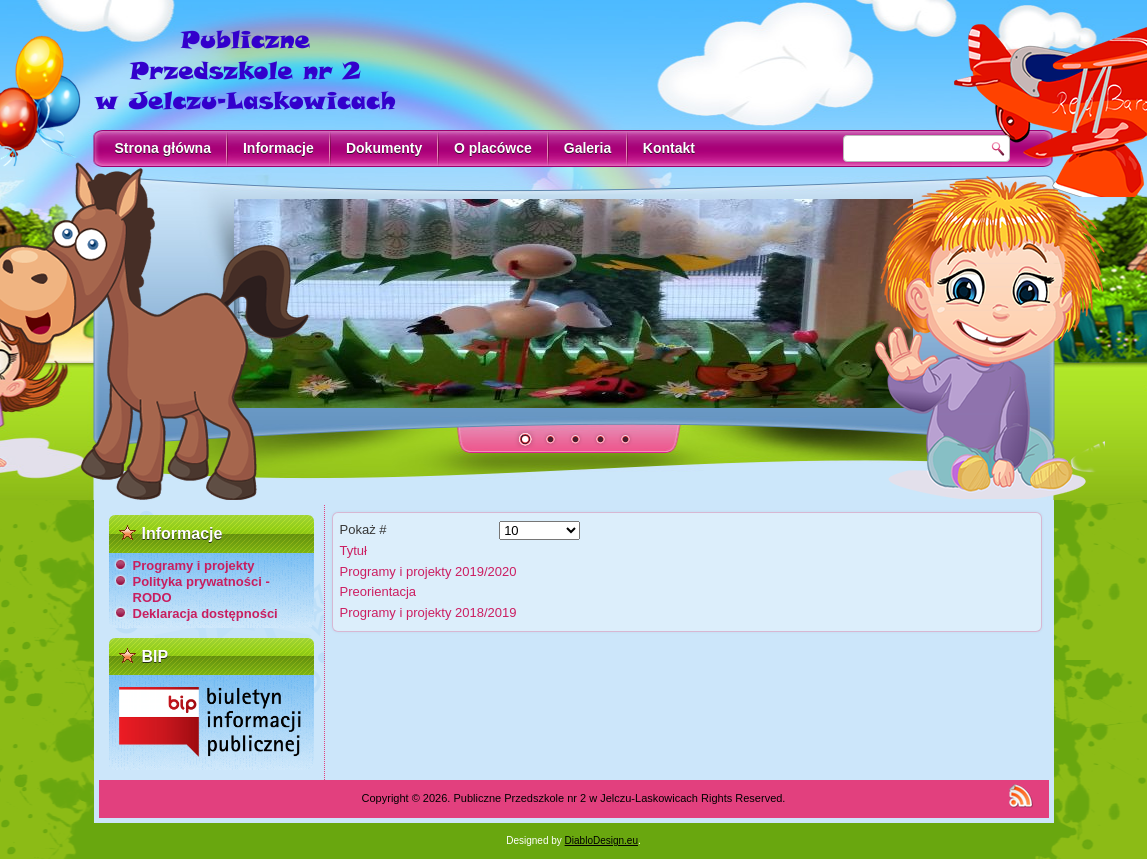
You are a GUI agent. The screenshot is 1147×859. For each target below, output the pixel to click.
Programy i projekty (194, 565)
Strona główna (163, 148)
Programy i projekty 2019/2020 (428, 571)
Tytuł (353, 550)
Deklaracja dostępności (205, 613)
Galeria (587, 148)
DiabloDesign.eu (601, 840)
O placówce (493, 148)
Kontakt (669, 148)
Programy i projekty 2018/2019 (428, 612)
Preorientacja (378, 591)
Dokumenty (384, 148)
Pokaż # (363, 529)
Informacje (278, 148)
